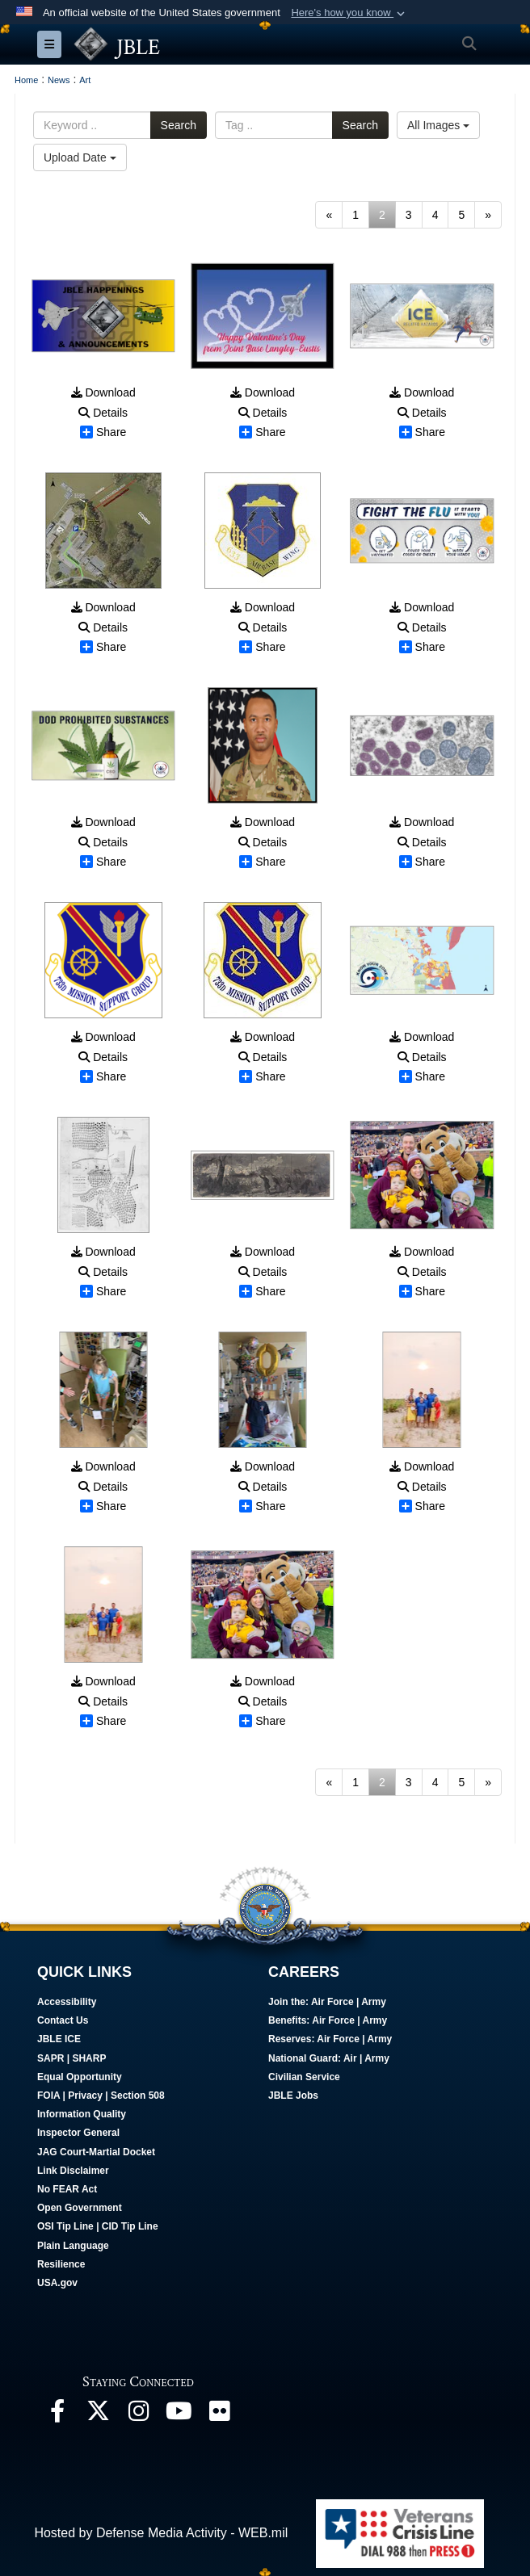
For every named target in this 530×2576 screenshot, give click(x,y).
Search (178, 125)
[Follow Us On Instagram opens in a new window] (138, 2415)
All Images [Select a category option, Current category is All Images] (438, 125)
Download (103, 392)
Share (103, 432)
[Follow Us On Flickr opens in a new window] (219, 2415)
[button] (349, 13)
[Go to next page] (488, 215)
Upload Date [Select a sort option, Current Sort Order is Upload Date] (80, 157)
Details (103, 412)
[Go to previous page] (329, 215)
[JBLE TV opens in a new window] (178, 2415)
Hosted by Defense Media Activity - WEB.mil (161, 2533)
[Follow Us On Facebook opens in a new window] (57, 2415)
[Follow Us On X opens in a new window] (98, 2415)
